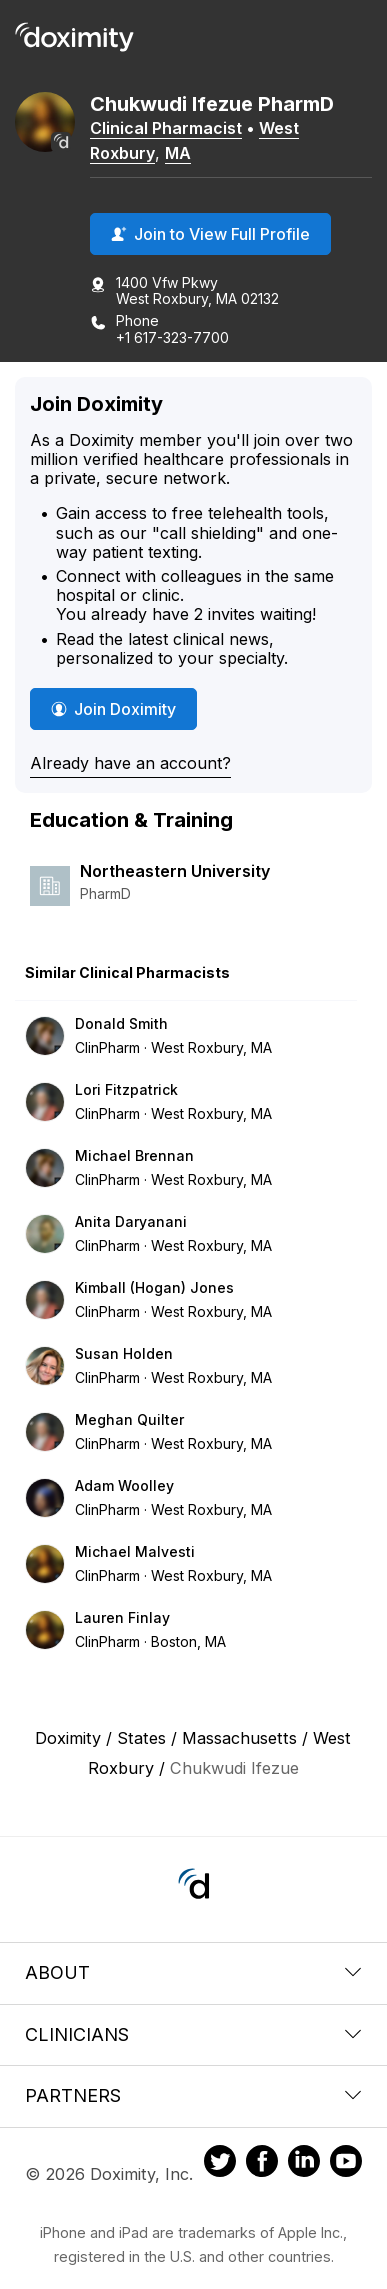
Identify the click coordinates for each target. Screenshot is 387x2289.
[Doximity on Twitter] (220, 2164)
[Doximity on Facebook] (262, 2164)
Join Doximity (113, 709)
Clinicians (193, 2034)
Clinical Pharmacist (166, 128)
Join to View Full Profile (210, 234)
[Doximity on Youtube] (346, 2164)
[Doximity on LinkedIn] (304, 2164)
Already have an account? (130, 763)
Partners (193, 2095)
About (193, 1972)
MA (178, 153)
